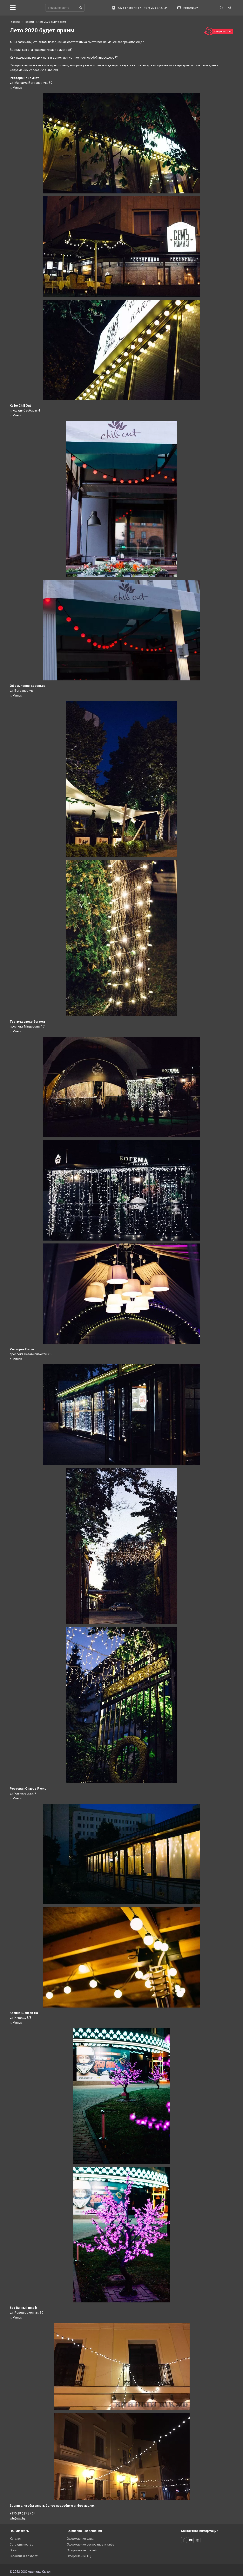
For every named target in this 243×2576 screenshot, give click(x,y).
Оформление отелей (82, 2550)
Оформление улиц (80, 2538)
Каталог (15, 2538)
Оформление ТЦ (79, 2556)
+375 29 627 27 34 (155, 8)
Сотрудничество (21, 2544)
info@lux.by (17, 2518)
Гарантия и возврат (23, 2556)
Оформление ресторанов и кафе (90, 2544)
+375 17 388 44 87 (129, 8)
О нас (13, 2550)
